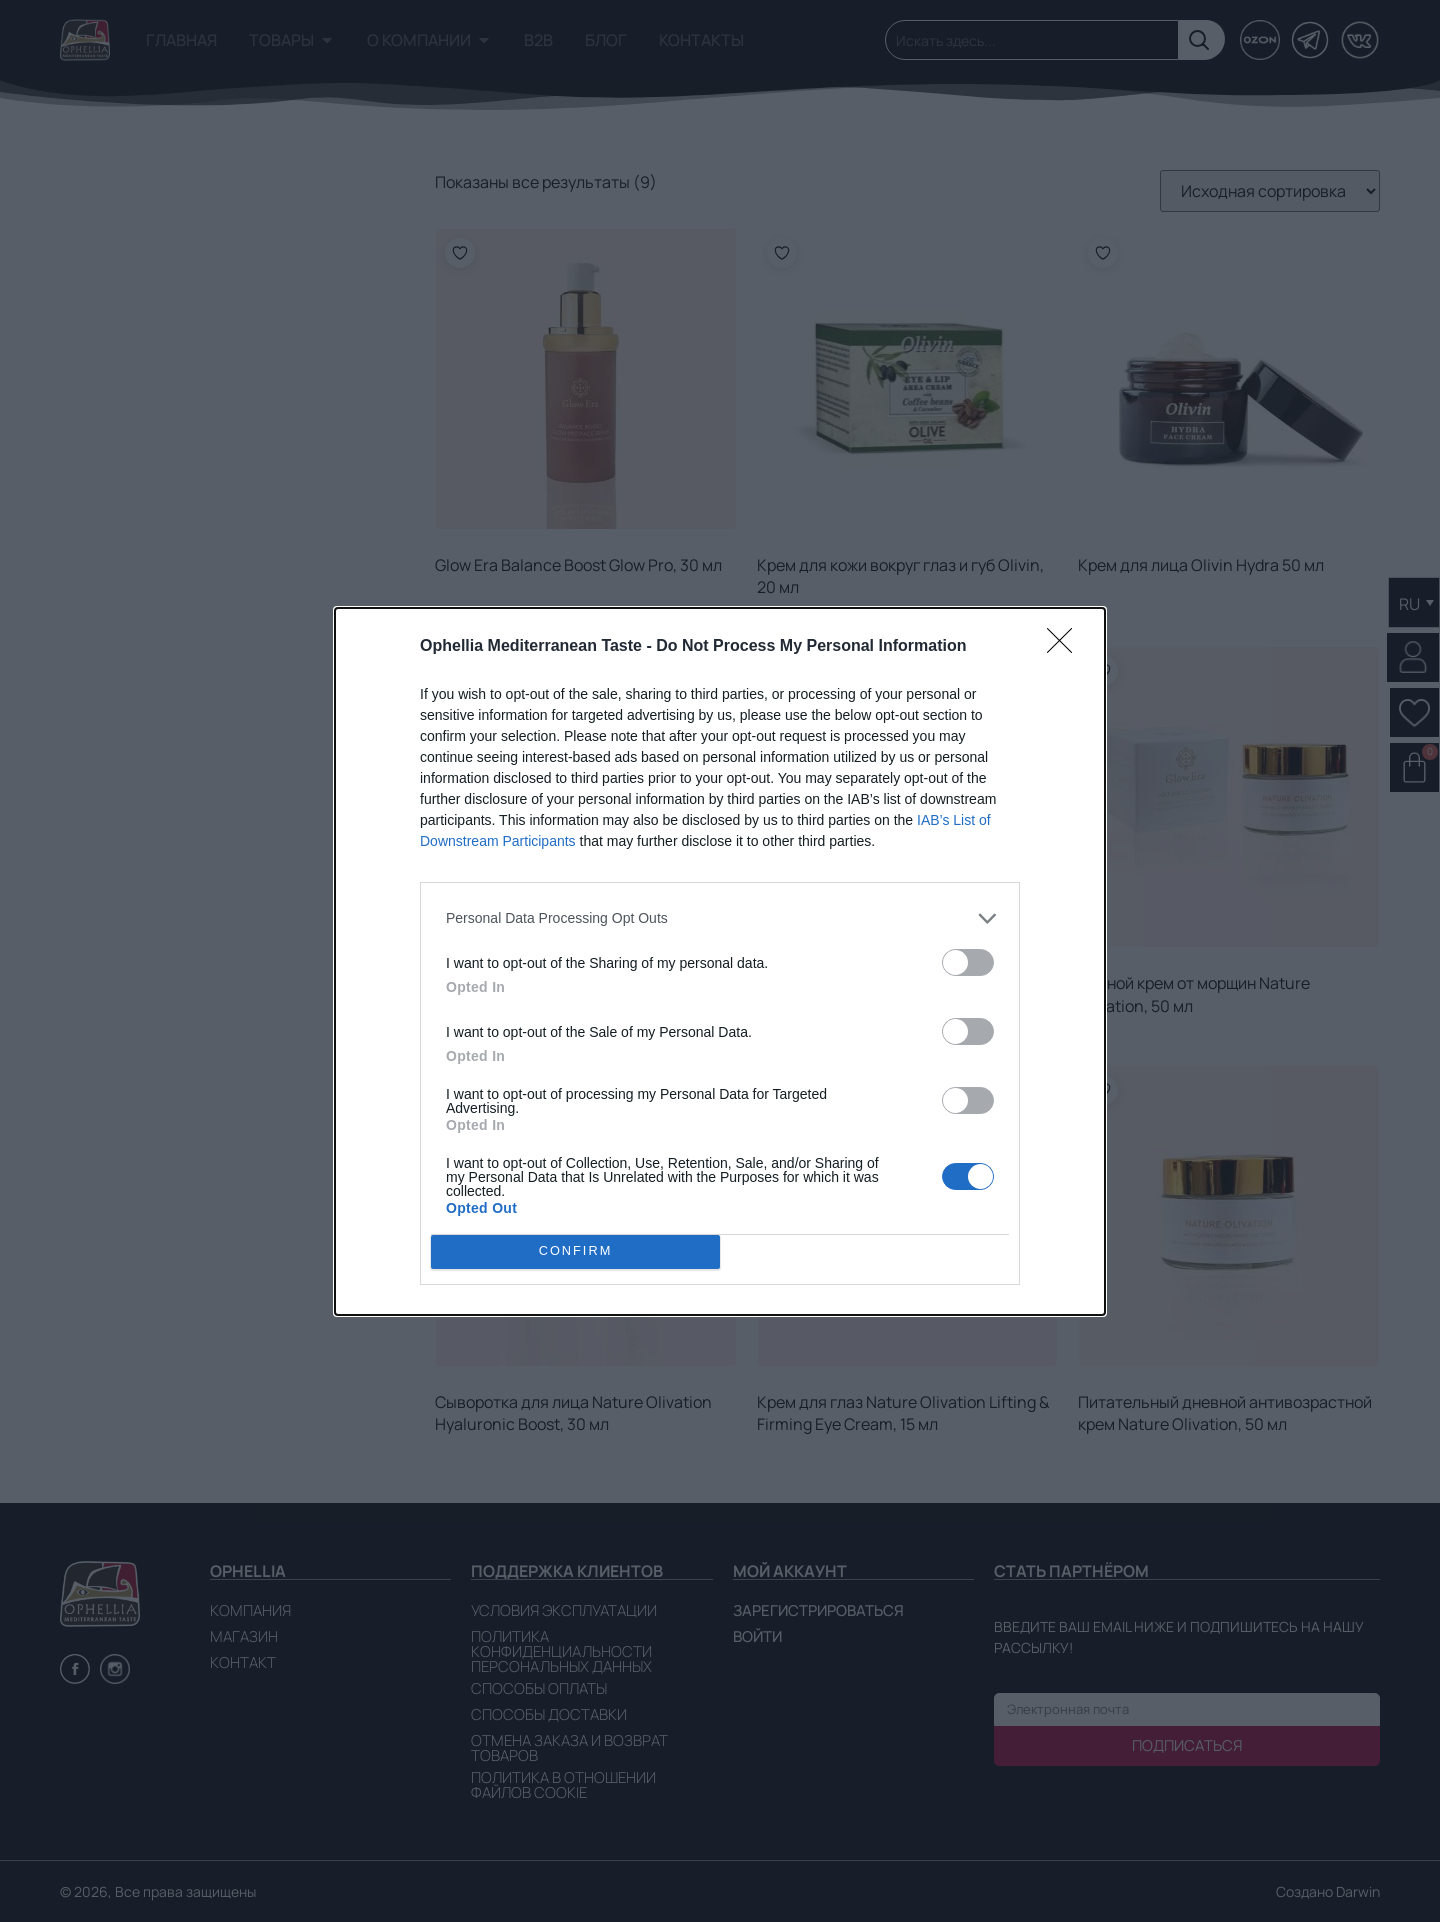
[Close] (1066, 647)
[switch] (968, 962)
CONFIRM (575, 1251)
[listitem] (720, 918)
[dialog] (720, 961)
